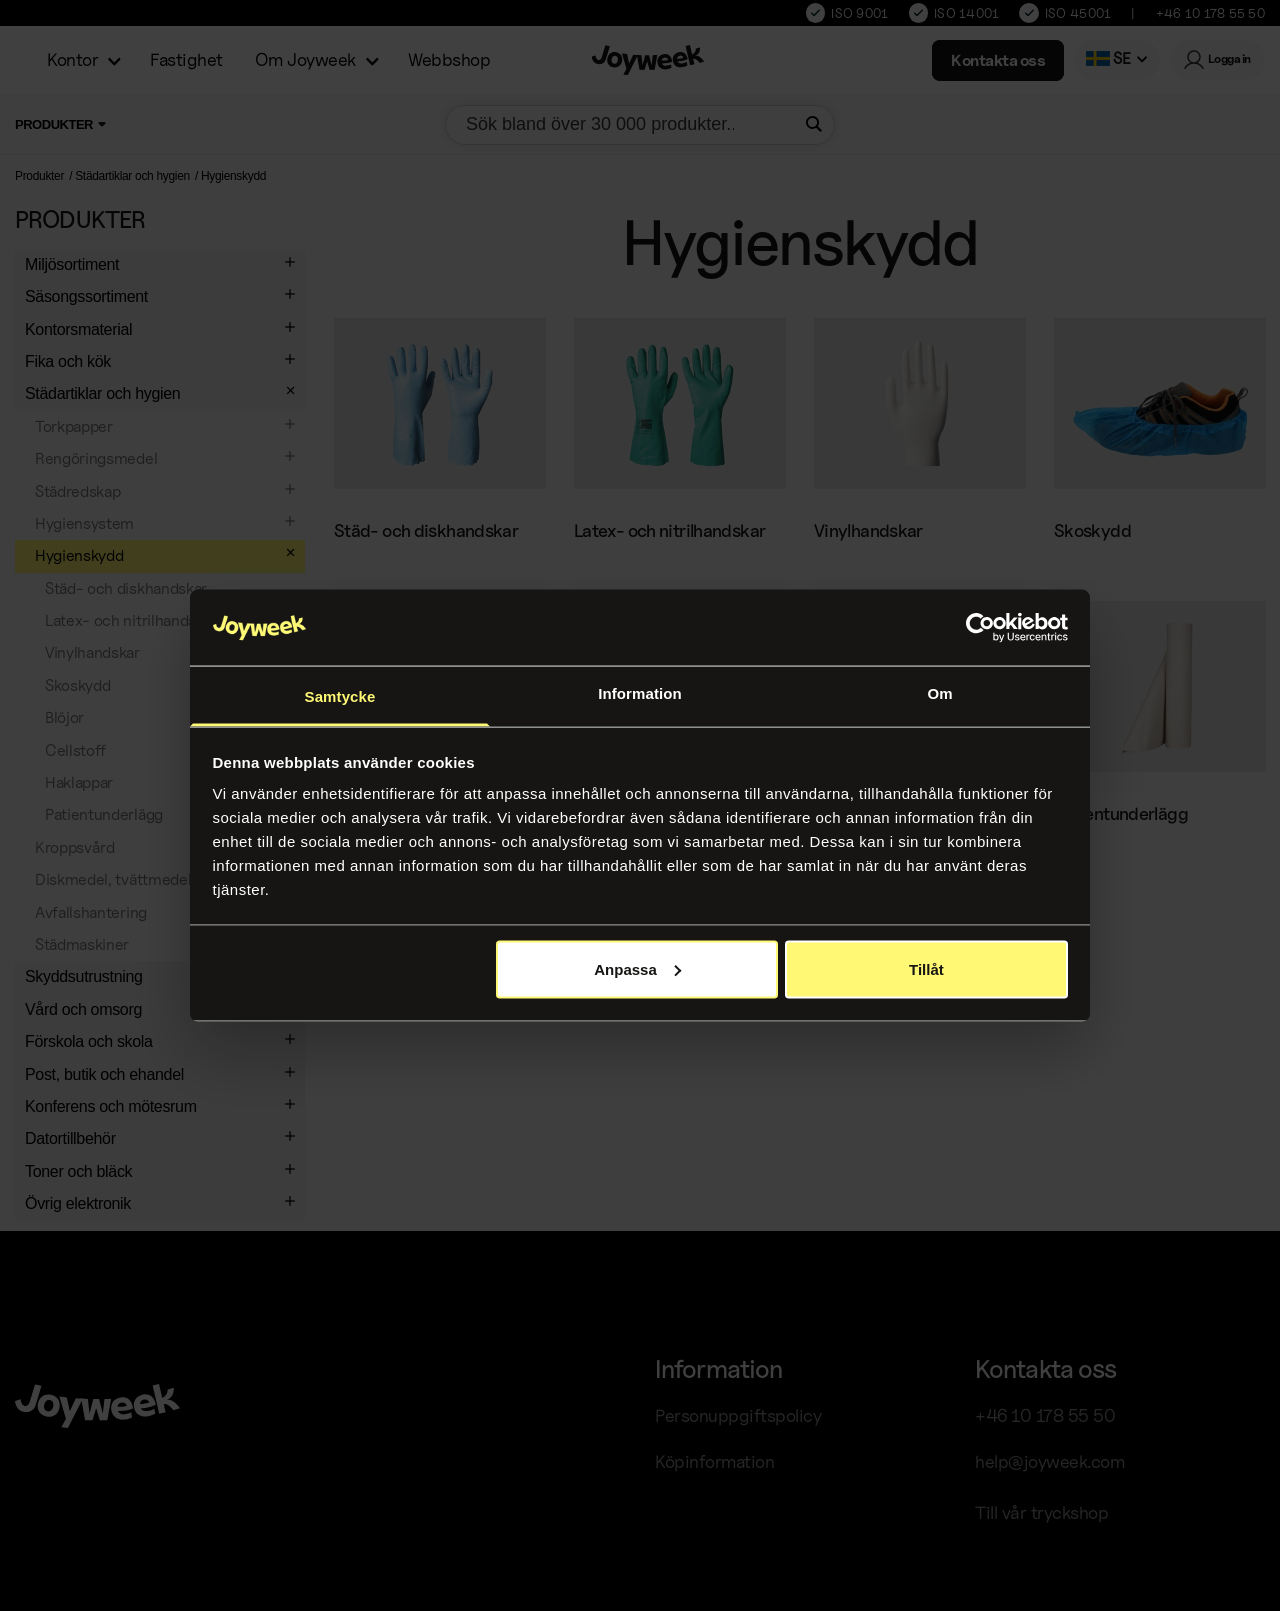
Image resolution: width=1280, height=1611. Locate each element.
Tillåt (926, 968)
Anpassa (637, 968)
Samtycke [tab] (340, 696)
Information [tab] (640, 693)
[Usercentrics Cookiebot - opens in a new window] (980, 627)
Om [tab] (939, 693)
